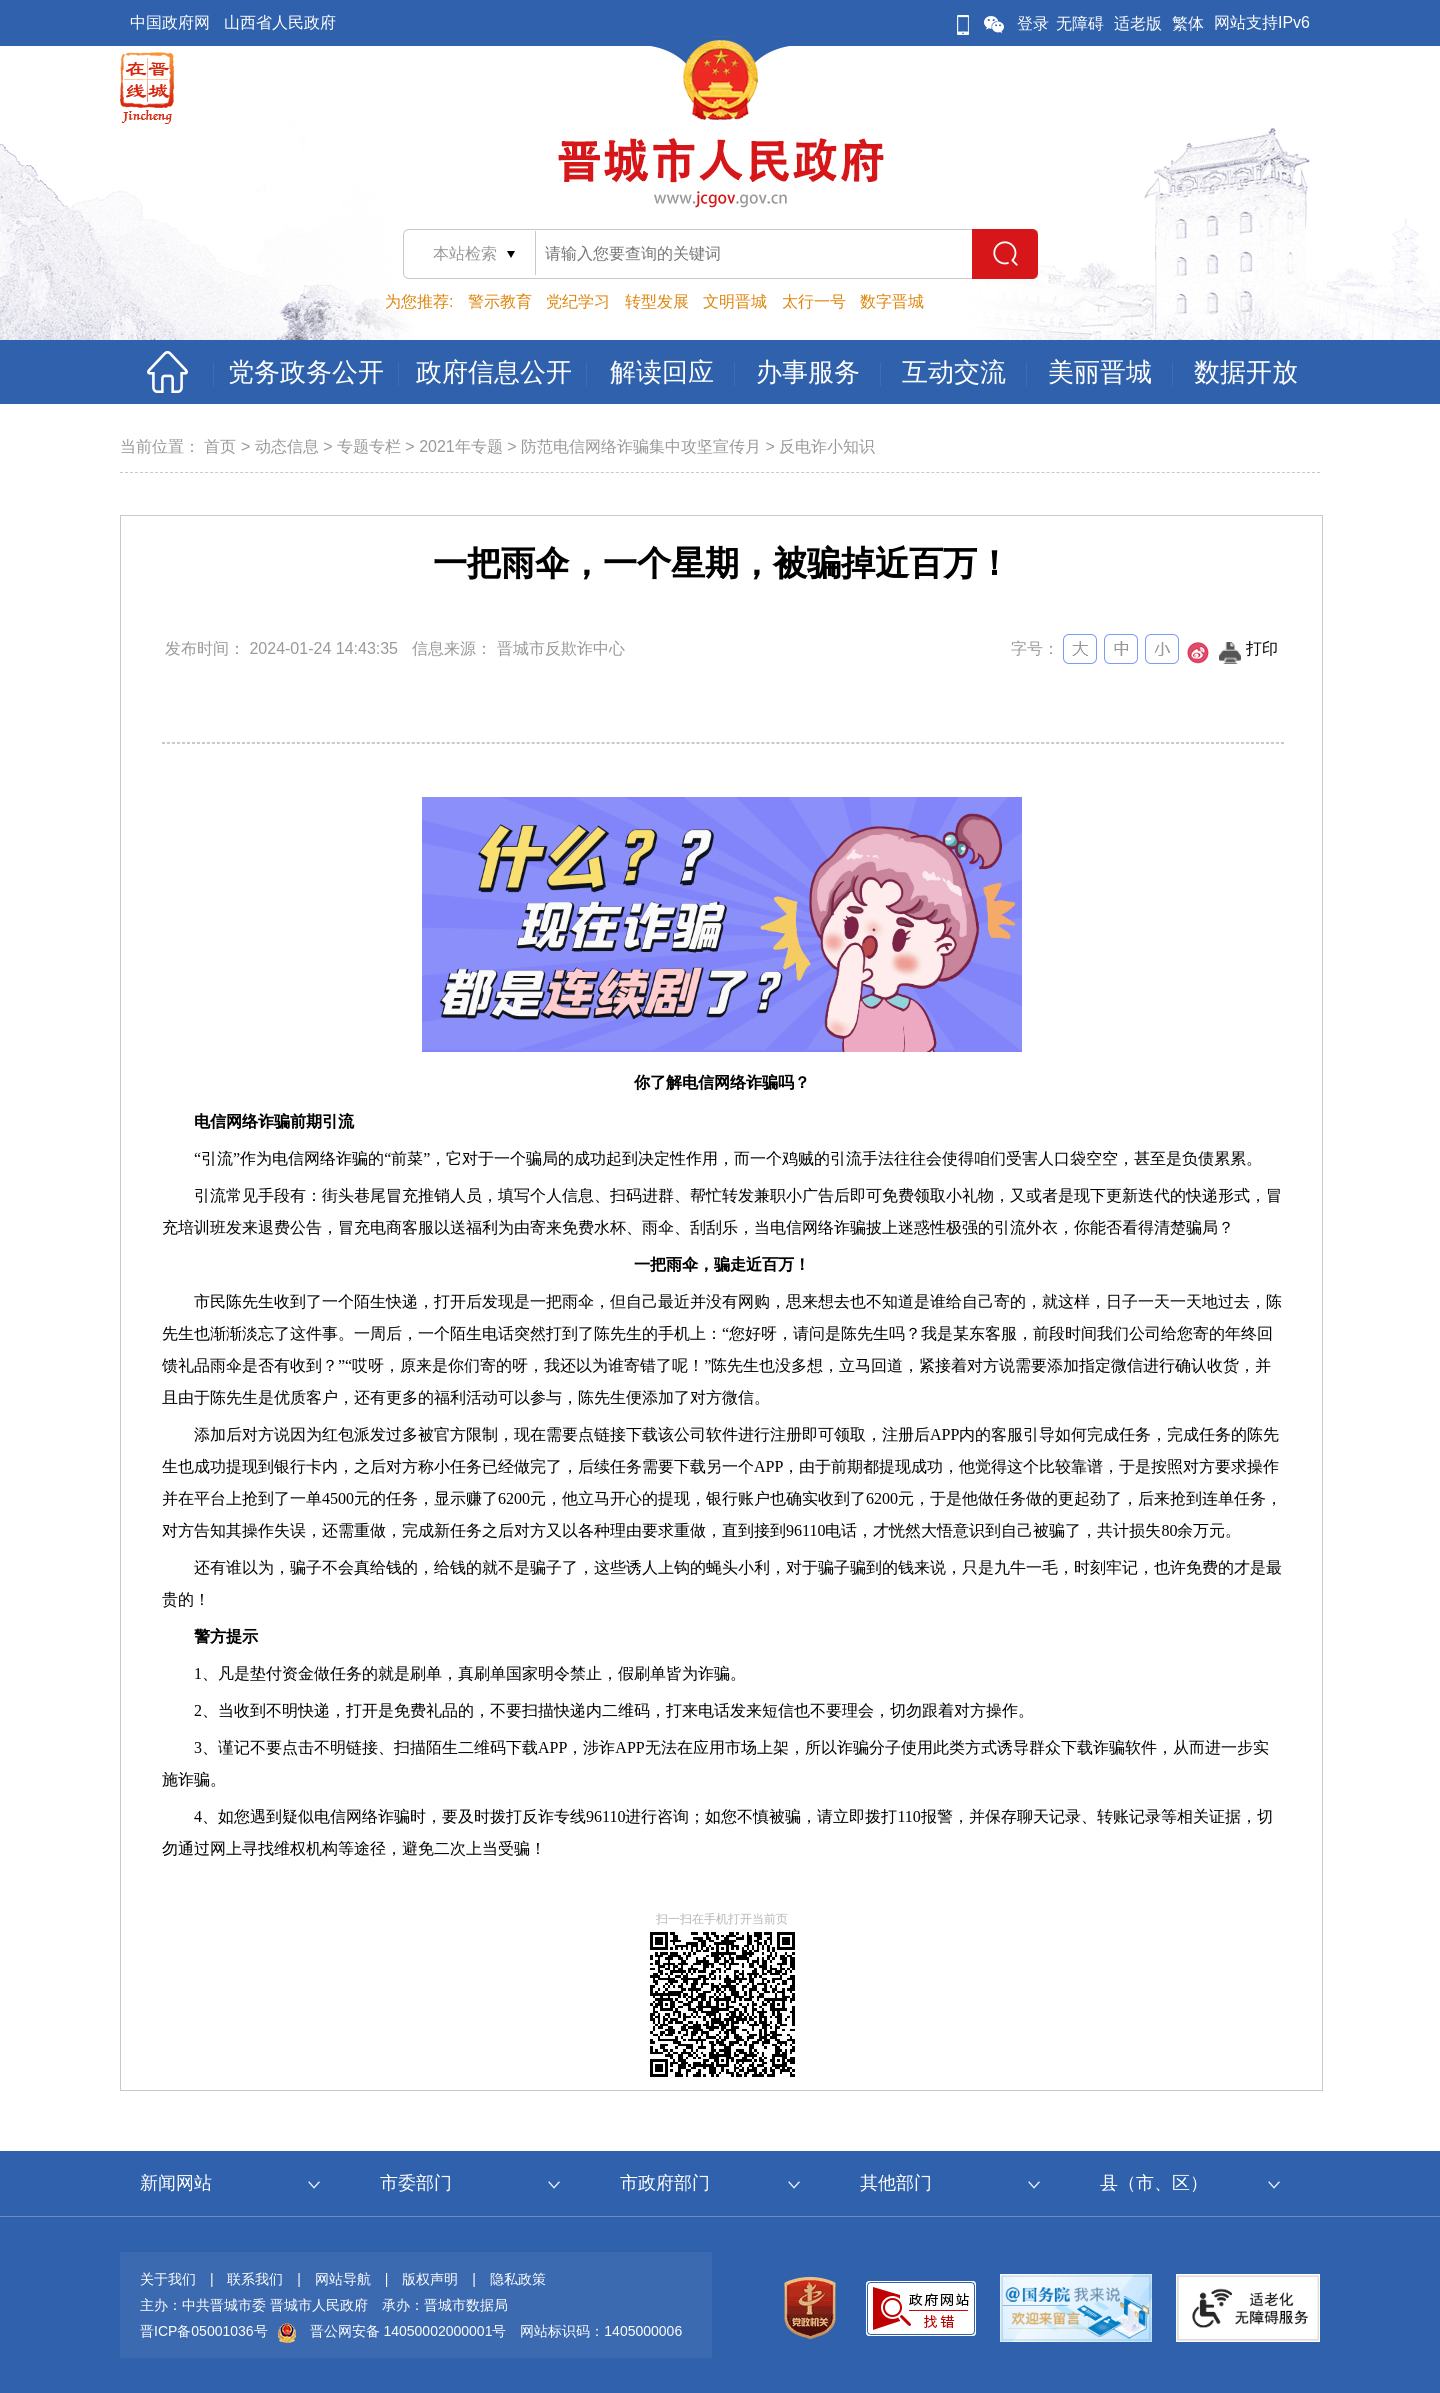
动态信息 (287, 446)
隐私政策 (518, 2279)
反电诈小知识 (827, 446)
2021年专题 (461, 446)
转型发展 (657, 301)
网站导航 (343, 2279)
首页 (220, 446)
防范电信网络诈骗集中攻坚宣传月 (641, 446)
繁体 (1188, 23)
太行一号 (814, 301)
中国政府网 (170, 22)
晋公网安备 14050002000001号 (408, 2331)
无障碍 (1080, 23)
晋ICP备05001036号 (204, 2331)
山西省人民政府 (280, 22)
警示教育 (500, 301)
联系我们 (255, 2279)
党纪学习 (578, 301)
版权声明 (430, 2279)
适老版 (1138, 23)
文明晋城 (735, 301)
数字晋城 (892, 301)
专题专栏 (369, 446)
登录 (1033, 23)
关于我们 (168, 2279)
